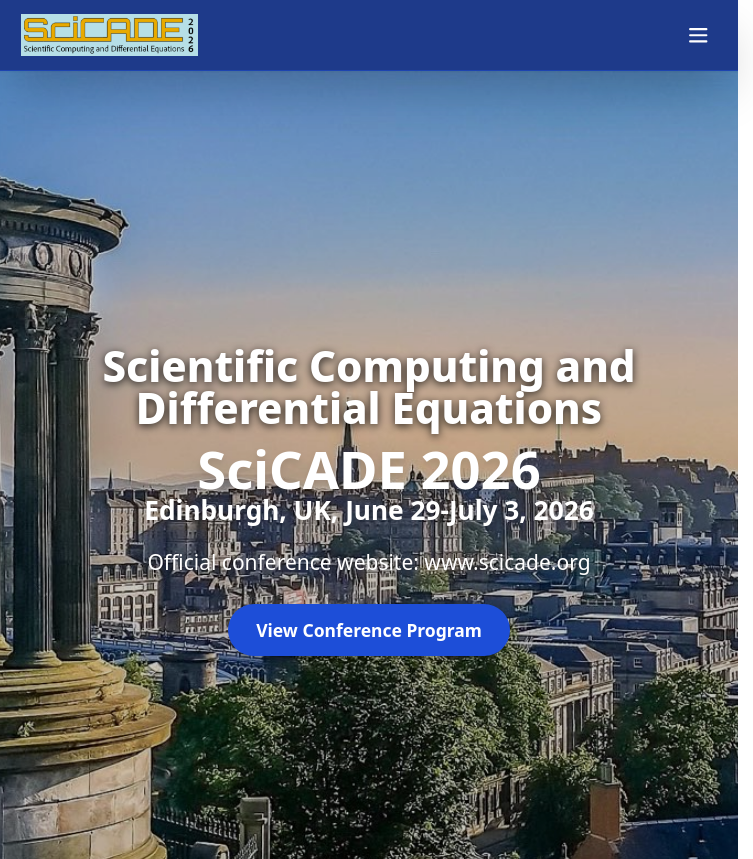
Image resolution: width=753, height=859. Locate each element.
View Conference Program (369, 630)
